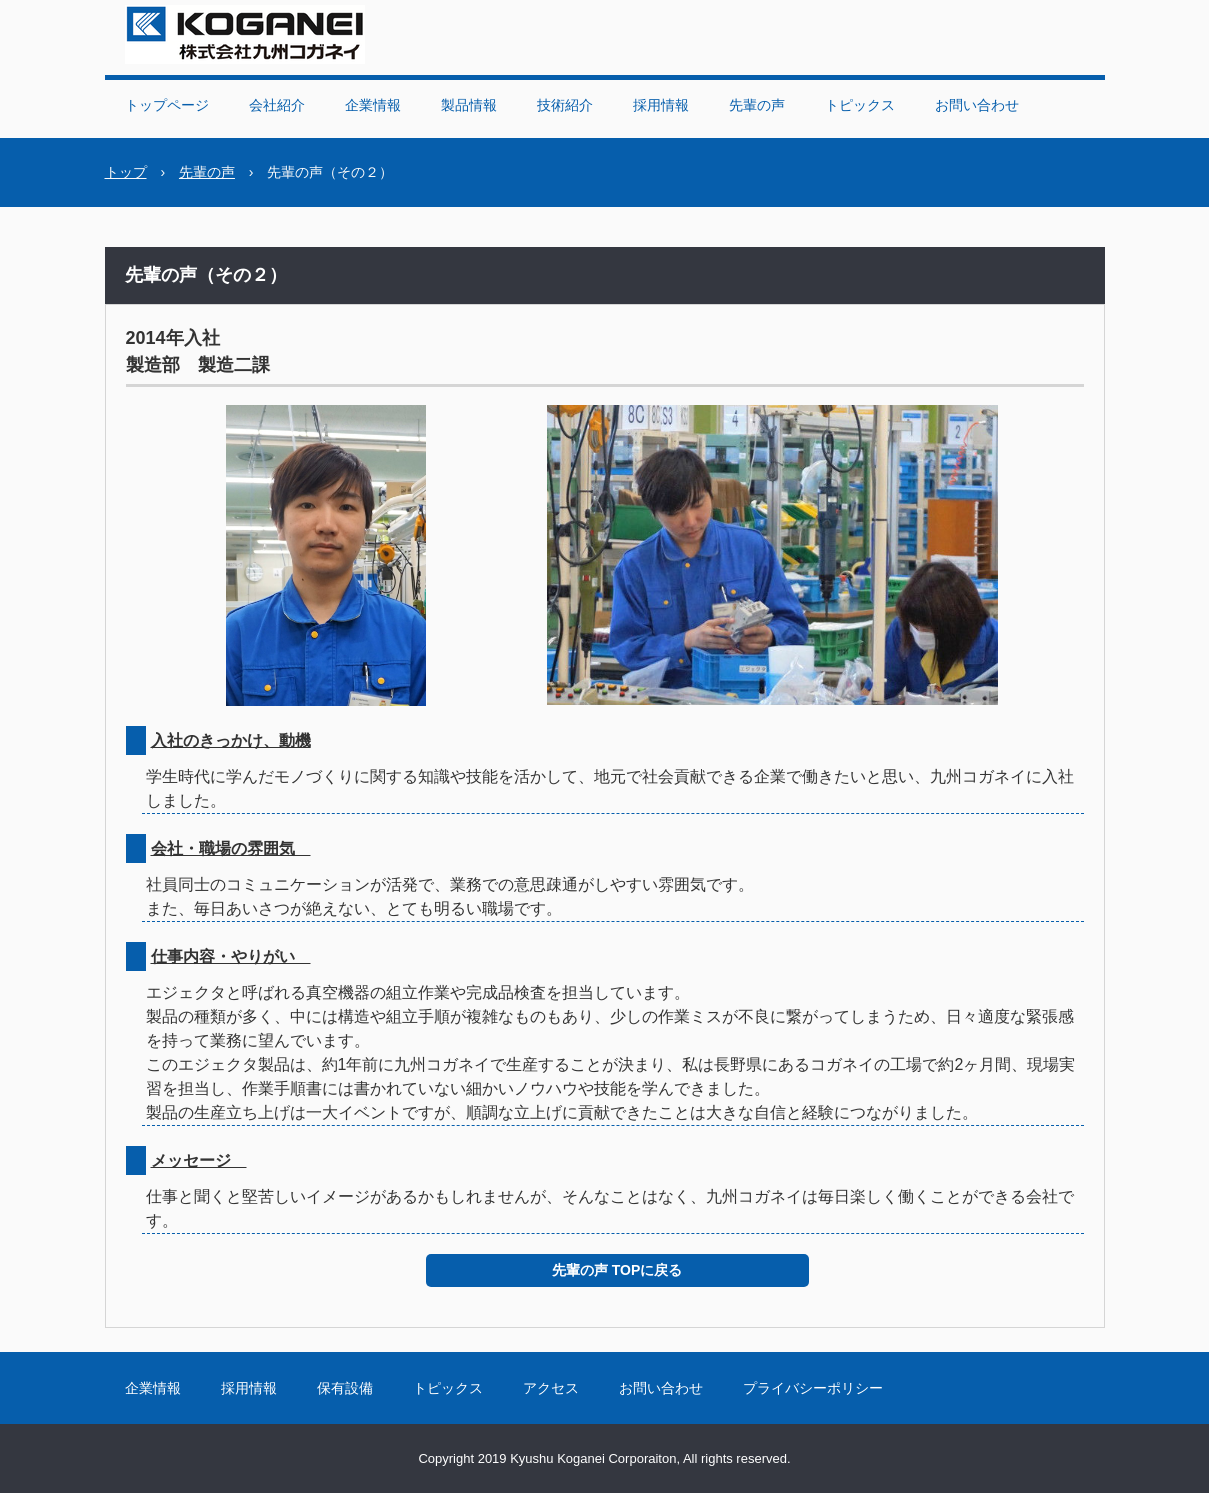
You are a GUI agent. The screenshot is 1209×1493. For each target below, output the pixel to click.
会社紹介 (277, 105)
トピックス (860, 105)
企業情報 (373, 105)
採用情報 (661, 105)
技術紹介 (565, 105)
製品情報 (469, 105)
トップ (126, 172)
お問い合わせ (977, 105)
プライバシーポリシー (813, 1388)
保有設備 (345, 1388)
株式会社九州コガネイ (245, 34)
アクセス (551, 1388)
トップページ (167, 105)
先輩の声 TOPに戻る (617, 1270)
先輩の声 (757, 105)
